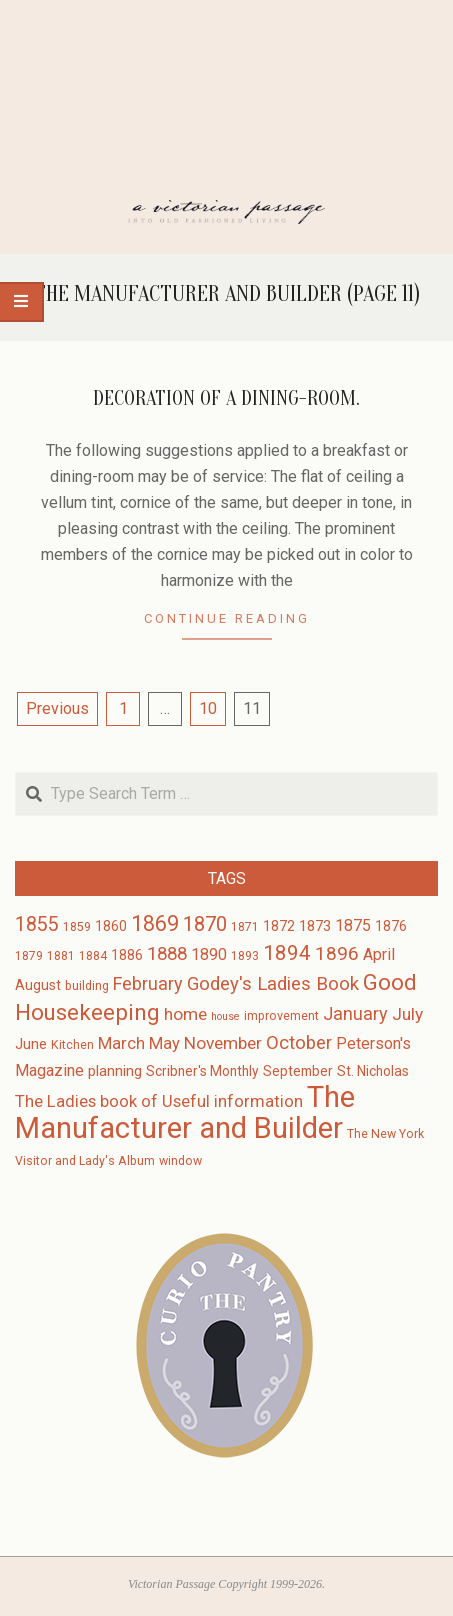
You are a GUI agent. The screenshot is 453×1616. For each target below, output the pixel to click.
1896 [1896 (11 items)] (337, 953)
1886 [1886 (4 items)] (127, 955)
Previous (57, 708)
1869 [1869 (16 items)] (155, 923)
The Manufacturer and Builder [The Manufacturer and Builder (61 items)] (185, 1112)
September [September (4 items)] (298, 1071)
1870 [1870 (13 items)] (205, 924)
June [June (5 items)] (31, 1044)
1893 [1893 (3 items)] (245, 956)
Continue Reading (227, 618)
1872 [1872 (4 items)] (279, 926)
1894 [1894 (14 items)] (287, 953)
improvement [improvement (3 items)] (281, 1016)
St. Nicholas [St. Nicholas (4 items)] (373, 1071)
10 (208, 708)
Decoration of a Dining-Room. (226, 398)
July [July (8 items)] (407, 1014)
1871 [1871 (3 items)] (245, 927)
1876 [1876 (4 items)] (391, 926)
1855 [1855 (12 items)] (37, 924)
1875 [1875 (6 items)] (353, 925)
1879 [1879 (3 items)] (29, 956)
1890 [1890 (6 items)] (209, 954)
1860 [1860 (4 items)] (111, 926)
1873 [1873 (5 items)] (315, 926)
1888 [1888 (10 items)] (167, 954)
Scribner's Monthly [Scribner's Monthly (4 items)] (202, 1071)
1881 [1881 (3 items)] (61, 956)
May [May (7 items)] (164, 1043)
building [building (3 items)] (87, 986)
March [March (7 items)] (121, 1043)
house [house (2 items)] (225, 1016)
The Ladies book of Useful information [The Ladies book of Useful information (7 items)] (159, 1101)
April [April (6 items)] (379, 954)
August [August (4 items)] (38, 985)
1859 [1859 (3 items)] (77, 927)
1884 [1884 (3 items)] (93, 956)
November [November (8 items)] (223, 1043)
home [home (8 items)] (185, 1014)
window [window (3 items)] (180, 1161)
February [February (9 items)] (148, 983)
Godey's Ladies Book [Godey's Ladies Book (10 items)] (273, 984)
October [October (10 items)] (299, 1043)
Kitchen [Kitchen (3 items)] (72, 1045)
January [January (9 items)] (355, 1013)
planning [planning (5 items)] (115, 1071)
